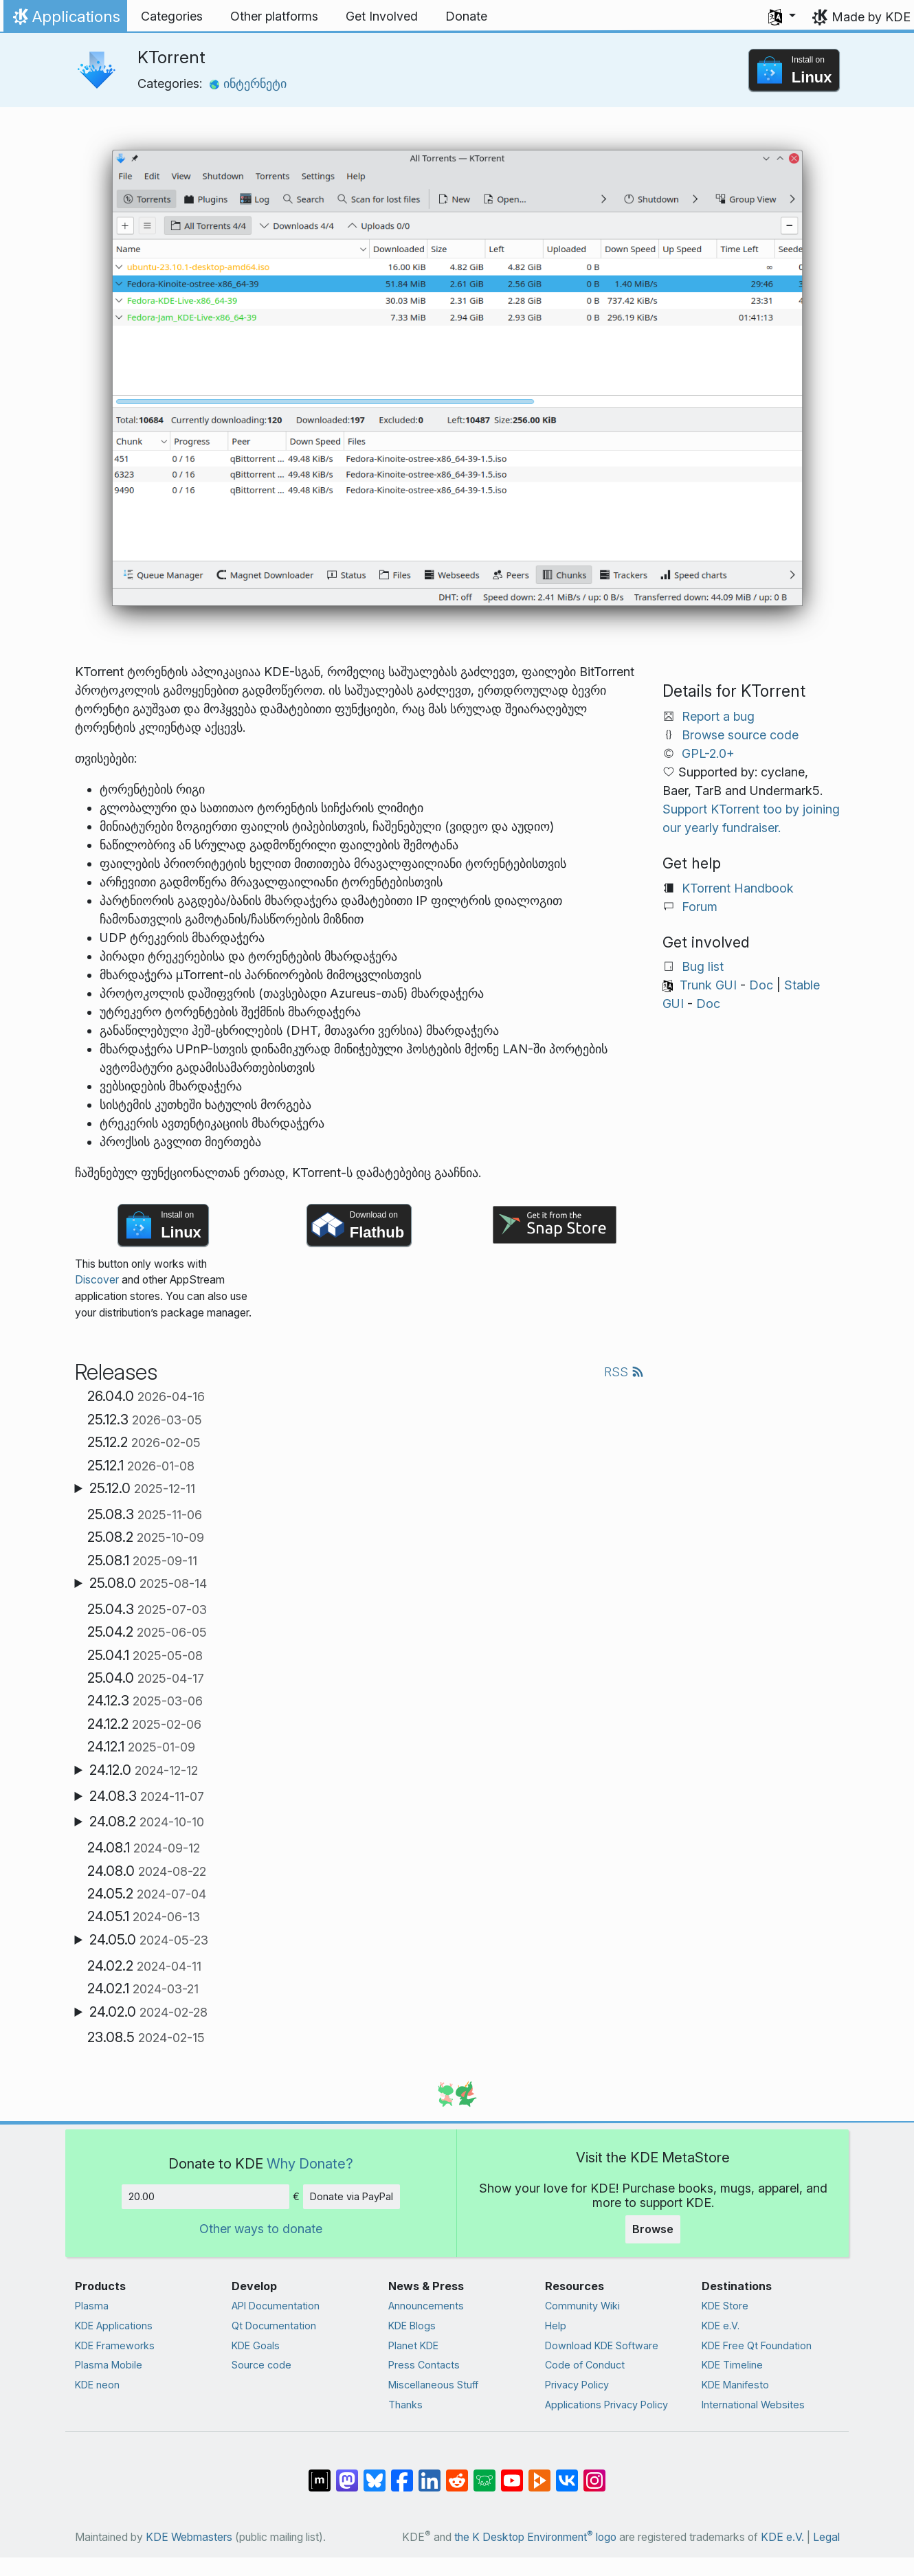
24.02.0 (148, 2012)
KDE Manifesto (735, 2384)
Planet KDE (413, 2345)
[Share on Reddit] (457, 2474)
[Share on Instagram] (594, 2474)
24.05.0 (148, 1939)
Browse (652, 2229)
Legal (826, 2537)
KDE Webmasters (189, 2537)
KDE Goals (256, 2345)
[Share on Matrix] (320, 2474)
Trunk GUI (708, 985)
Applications (65, 20)
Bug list (703, 966)
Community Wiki (582, 2305)
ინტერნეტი (248, 83)
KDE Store (725, 2305)
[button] (782, 16)
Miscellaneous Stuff (433, 2384)
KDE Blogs (412, 2325)
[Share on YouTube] (512, 2474)
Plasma (92, 2305)
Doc (761, 985)
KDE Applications (114, 2325)
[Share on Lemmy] (484, 2474)
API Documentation (276, 2305)
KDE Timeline (732, 2365)
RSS (624, 1372)
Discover (97, 1279)
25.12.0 (142, 1488)
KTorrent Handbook (738, 888)
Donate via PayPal (351, 2196)
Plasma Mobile (108, 2365)
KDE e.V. (720, 2325)
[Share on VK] (567, 2474)
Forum (699, 906)
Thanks (405, 2404)
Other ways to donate (260, 2228)
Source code (261, 2365)
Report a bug (718, 716)
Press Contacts (424, 2365)
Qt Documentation (274, 2325)
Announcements (426, 2305)
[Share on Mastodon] (347, 2474)
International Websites (753, 2404)
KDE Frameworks (115, 2345)
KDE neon (97, 2384)
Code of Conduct (585, 2365)
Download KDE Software (601, 2345)
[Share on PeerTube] (539, 2474)
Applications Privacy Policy (606, 2404)
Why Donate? (310, 2163)
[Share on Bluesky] (375, 2474)
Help (555, 2325)
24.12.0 (143, 1770)
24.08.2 (146, 1821)
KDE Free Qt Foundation (757, 2345)
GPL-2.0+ (708, 753)
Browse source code (740, 735)
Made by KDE (871, 17)
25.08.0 (148, 1583)
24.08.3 (146, 1796)
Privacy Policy (577, 2384)
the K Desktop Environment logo (535, 2537)
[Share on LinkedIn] (430, 2474)
